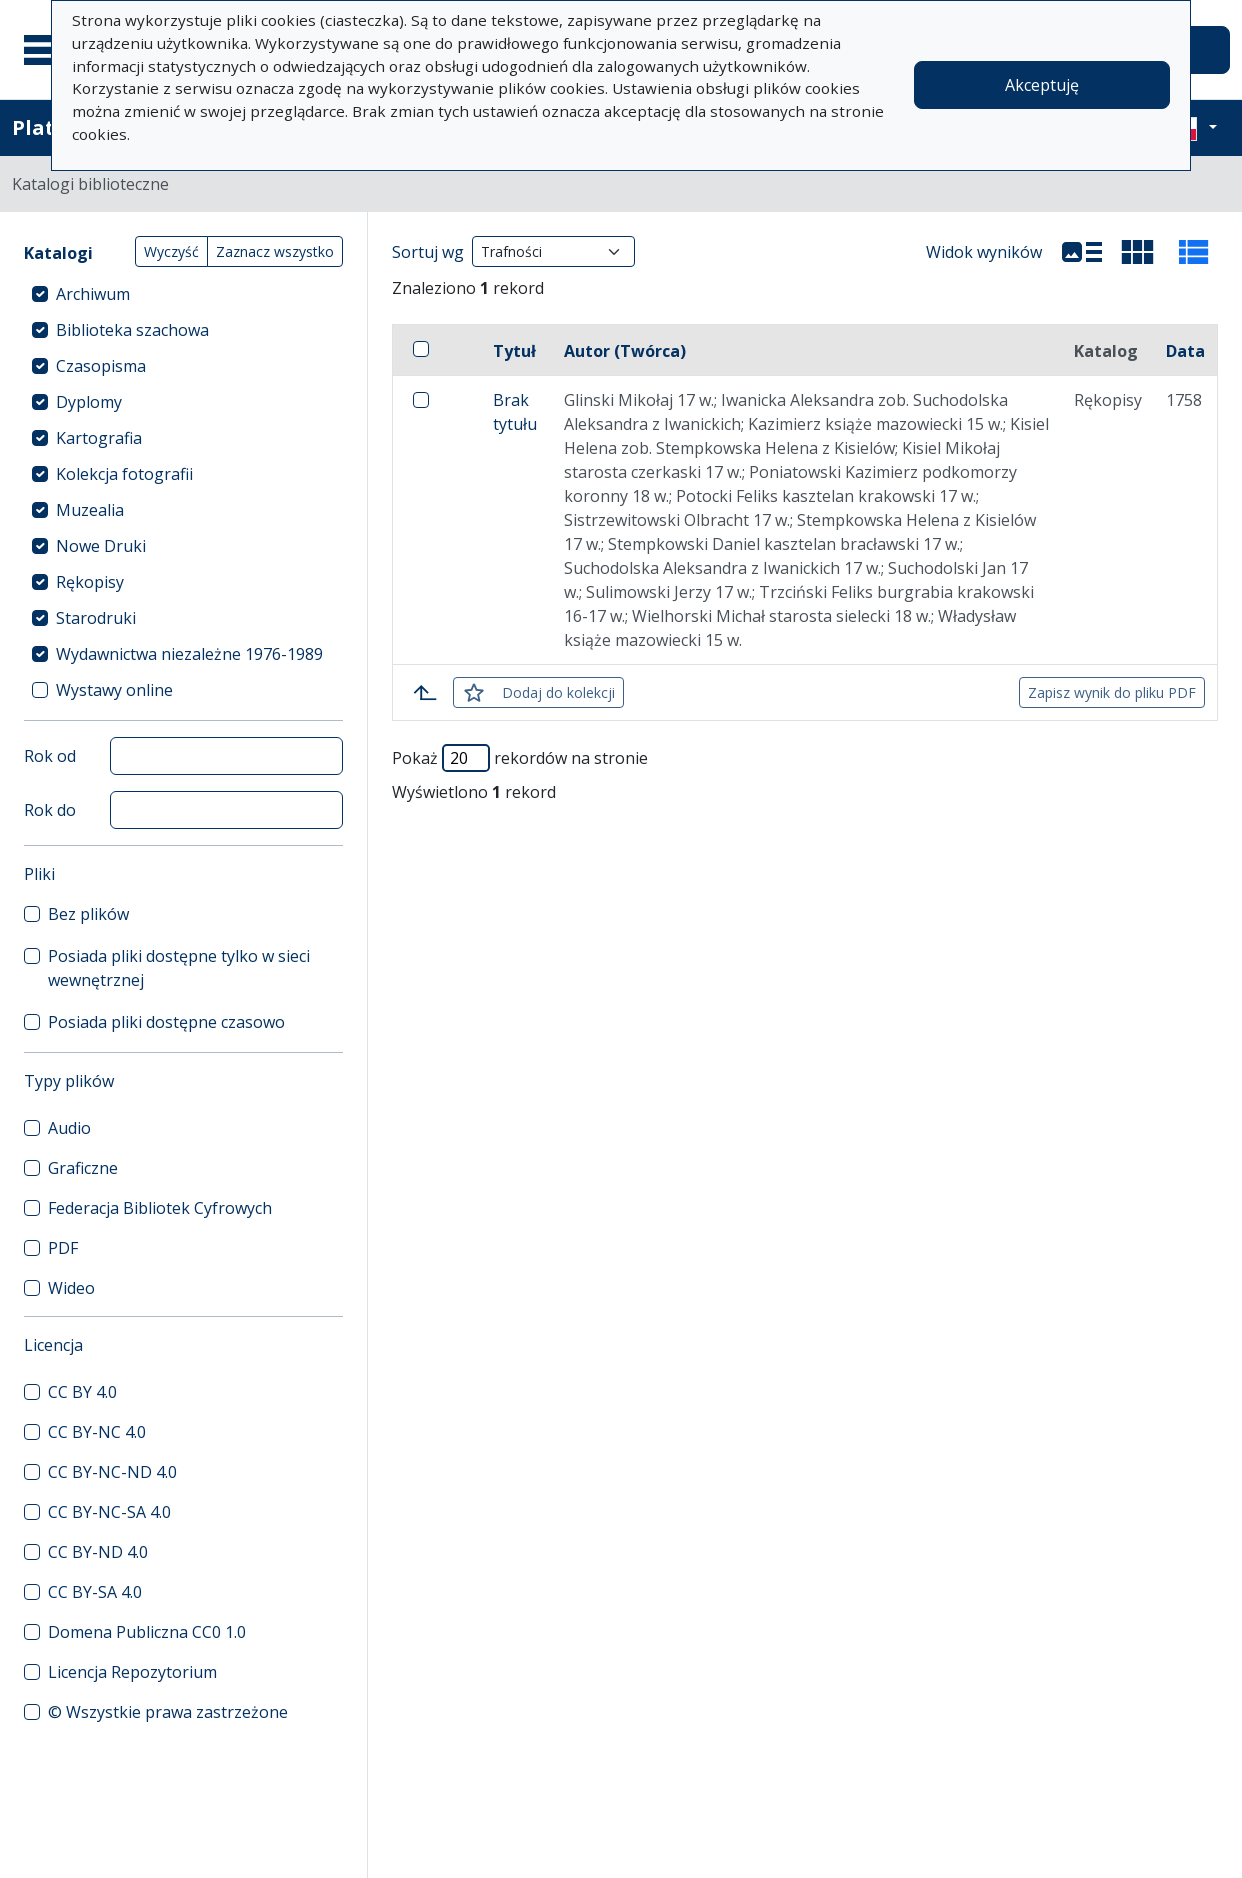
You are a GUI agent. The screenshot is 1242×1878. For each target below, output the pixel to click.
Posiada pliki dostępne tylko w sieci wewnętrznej (179, 968)
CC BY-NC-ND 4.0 (112, 1472)
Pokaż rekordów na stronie (520, 758)
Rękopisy (90, 582)
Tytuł (514, 351)
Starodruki (96, 618)
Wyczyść (171, 251)
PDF (63, 1248)
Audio (69, 1128)
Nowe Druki (101, 546)
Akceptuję (1042, 85)
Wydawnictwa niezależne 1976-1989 (189, 654)
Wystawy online (114, 690)
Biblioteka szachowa (132, 330)
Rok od (50, 756)
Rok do (50, 810)
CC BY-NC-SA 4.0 (109, 1512)
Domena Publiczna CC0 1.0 (147, 1632)
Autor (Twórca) (625, 351)
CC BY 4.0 (82, 1392)
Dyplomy (89, 402)
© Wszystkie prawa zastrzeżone (168, 1712)
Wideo (71, 1288)
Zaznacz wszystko (275, 251)
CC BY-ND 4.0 (98, 1552)
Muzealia (90, 510)
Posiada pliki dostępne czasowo (166, 1022)
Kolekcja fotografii (124, 474)
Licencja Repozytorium (132, 1672)
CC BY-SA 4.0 (95, 1592)
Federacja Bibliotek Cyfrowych (160, 1208)
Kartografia (99, 438)
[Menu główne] (49, 50)
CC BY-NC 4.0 (97, 1432)
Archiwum (93, 294)
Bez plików (88, 914)
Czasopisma (101, 366)
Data (1185, 351)
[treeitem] (183, 294)
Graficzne (83, 1168)
